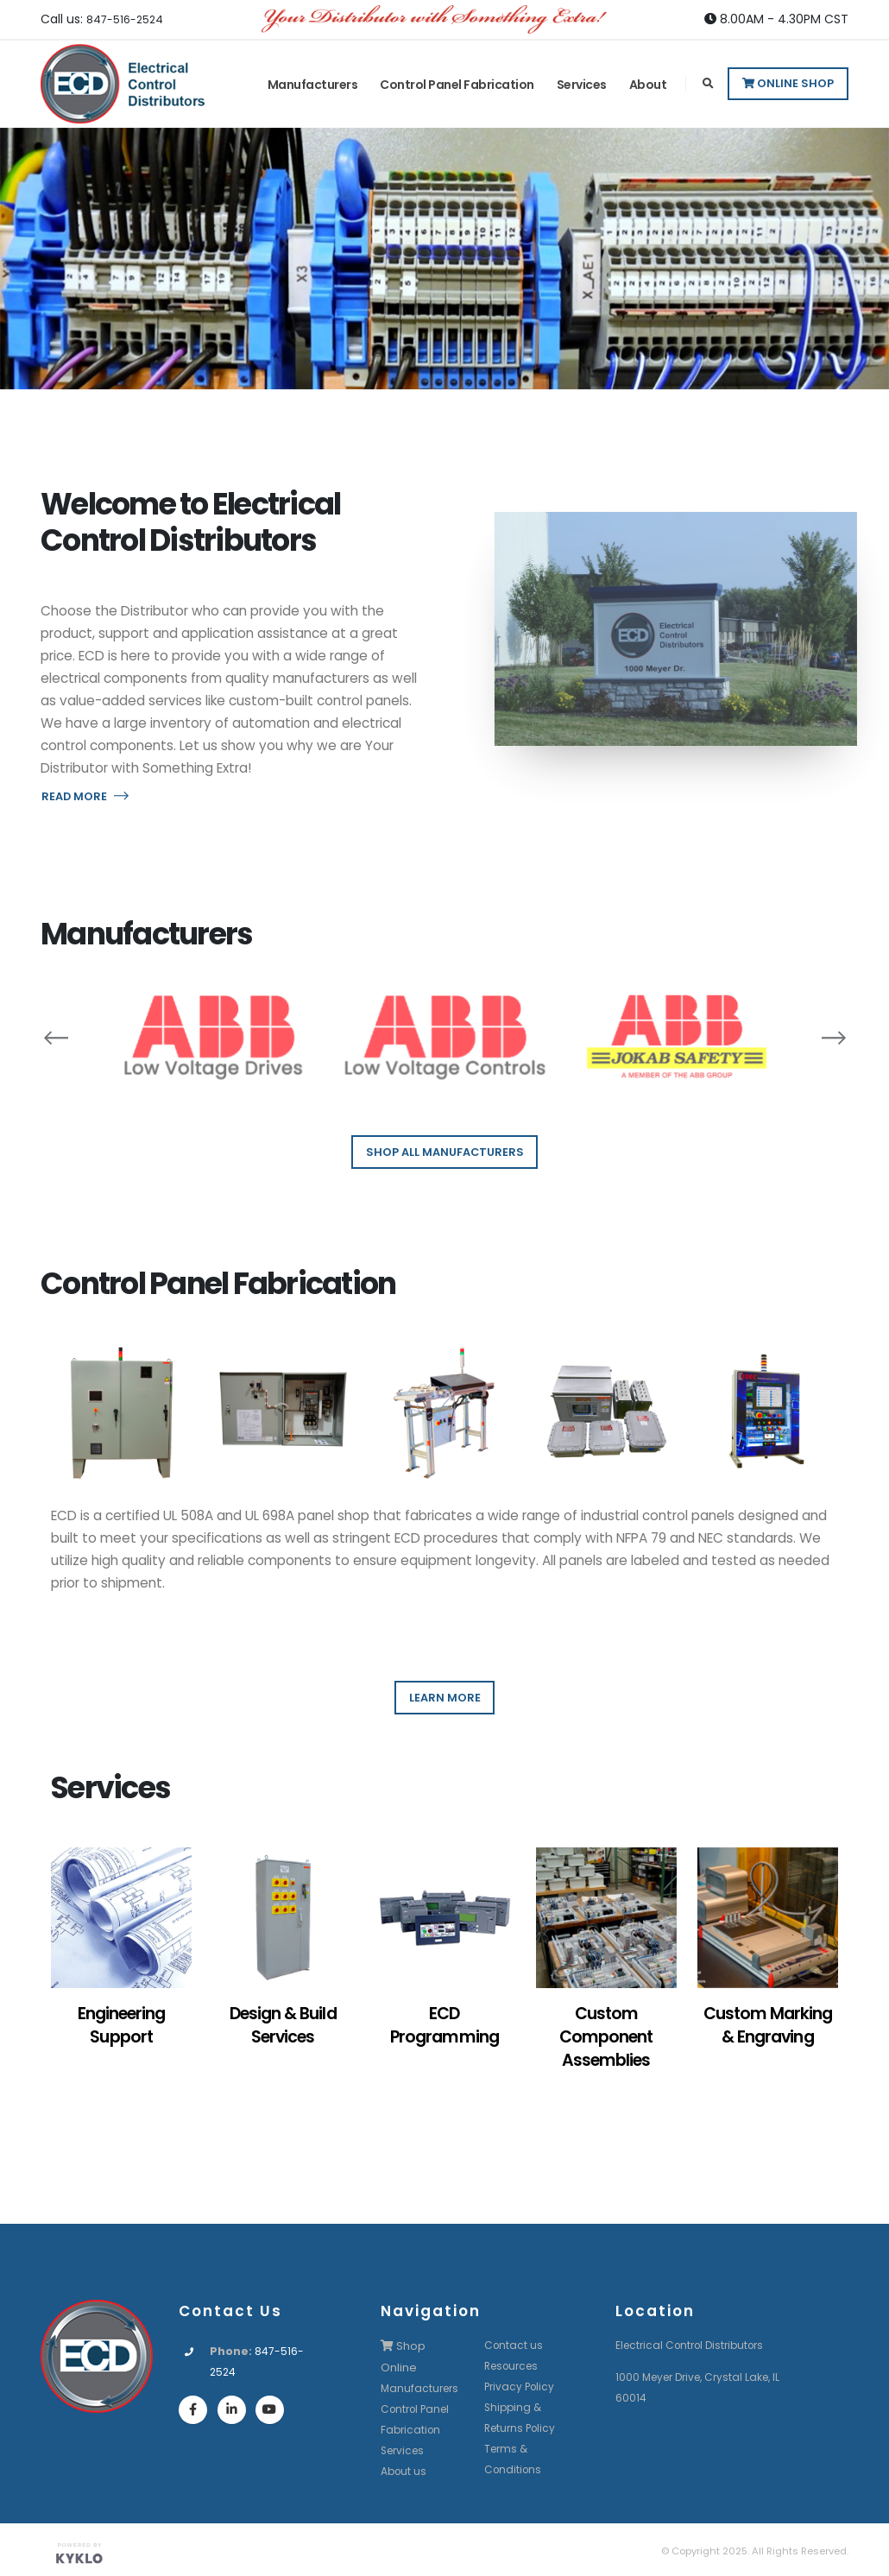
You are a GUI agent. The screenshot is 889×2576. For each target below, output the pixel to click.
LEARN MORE (445, 1697)
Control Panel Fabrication (457, 84)
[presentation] (56, 1037)
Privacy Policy (521, 2386)
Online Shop (788, 83)
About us (405, 2469)
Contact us (514, 2345)
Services (582, 84)
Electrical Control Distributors (695, 2345)
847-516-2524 (129, 19)
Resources (514, 2365)
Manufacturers (313, 84)
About (648, 84)
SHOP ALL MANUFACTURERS (445, 1152)
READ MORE (85, 796)
